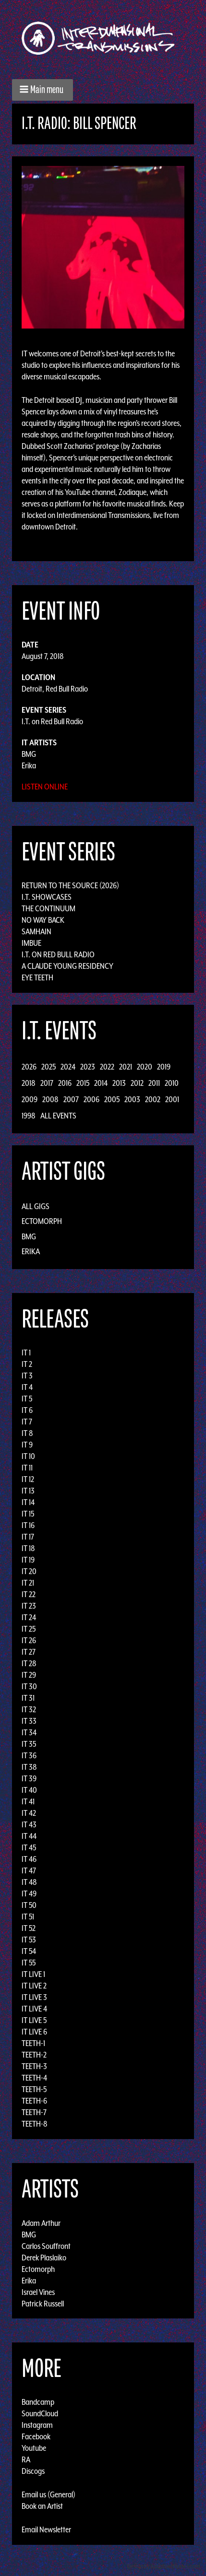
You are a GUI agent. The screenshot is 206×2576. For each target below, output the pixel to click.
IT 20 (29, 1571)
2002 (152, 1099)
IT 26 (29, 1640)
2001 (172, 1099)
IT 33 (29, 1721)
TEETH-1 (33, 2043)
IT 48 (29, 1882)
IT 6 (27, 1410)
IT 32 (29, 1709)
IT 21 (28, 1583)
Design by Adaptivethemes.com (163, 2566)
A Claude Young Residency (67, 966)
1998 (29, 1115)
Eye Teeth (37, 977)
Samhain (36, 931)
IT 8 (27, 1433)
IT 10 (28, 1456)
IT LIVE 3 (34, 1997)
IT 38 (29, 1767)
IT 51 (28, 1916)
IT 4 (27, 1387)
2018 (29, 1083)
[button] (42, 90)
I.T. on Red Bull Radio (52, 721)
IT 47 (29, 1870)
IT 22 (29, 1594)
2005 (112, 1099)
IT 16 (28, 1525)
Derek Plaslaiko (44, 2257)
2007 (71, 1099)
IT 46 (29, 1859)
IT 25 (29, 1629)
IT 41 (28, 1801)
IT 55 (29, 1962)
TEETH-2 (34, 2054)
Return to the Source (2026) (70, 885)
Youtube (34, 2448)
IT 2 (27, 1364)
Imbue (31, 943)
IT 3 (27, 1375)
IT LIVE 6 (34, 2031)
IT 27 (29, 1652)
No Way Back (43, 920)
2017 (46, 1083)
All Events (58, 1115)
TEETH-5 (34, 2089)
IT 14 (28, 1502)
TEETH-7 (34, 2112)
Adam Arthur (41, 2222)
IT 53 (29, 1939)
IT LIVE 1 (33, 1974)
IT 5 (27, 1398)
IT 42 (29, 1813)
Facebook (36, 2436)
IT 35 (29, 1744)
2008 (50, 1099)
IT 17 (28, 1536)
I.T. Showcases (47, 897)
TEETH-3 (34, 2066)
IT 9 (27, 1444)
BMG (29, 754)
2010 (172, 1083)
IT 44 (29, 1836)
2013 (119, 1083)
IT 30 (29, 1686)
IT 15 (28, 1513)
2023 (87, 1066)
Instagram (37, 2425)
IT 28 (29, 1663)
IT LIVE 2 (34, 1985)
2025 (48, 1066)
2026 (29, 1066)
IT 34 (29, 1732)
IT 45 (29, 1847)
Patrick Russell (43, 2303)
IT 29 (29, 1675)
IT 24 (29, 1617)
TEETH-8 (35, 2124)
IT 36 (29, 1755)
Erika (29, 765)
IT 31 (28, 1698)
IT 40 (29, 1790)
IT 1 (26, 1352)
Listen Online (45, 786)
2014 (101, 1083)
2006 (91, 1099)
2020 (144, 1066)
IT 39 (29, 1778)
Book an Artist (42, 2506)
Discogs (33, 2471)
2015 (82, 1083)
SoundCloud (40, 2413)
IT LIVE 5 (34, 2020)
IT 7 (27, 1421)
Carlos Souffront (46, 2245)
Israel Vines (38, 2291)
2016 (65, 1083)
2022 (107, 1066)
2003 (132, 1099)
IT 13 (28, 1490)
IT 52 (29, 1928)
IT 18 (28, 1548)
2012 (137, 1083)
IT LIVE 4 (34, 2008)
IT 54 (29, 1951)
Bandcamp (38, 2402)
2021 (125, 1066)
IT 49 (29, 1893)
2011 (154, 1083)
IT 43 (29, 1824)
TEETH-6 (34, 2100)
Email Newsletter (46, 2529)
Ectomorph (42, 1221)
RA (26, 2459)
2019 (163, 1066)
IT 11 (27, 1467)
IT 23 (29, 1606)
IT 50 (29, 1905)
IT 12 (28, 1479)
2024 (68, 1066)
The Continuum (48, 908)
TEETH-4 (34, 2077)
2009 (29, 1099)
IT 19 (28, 1559)
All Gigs (35, 1206)
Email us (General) (48, 2494)
